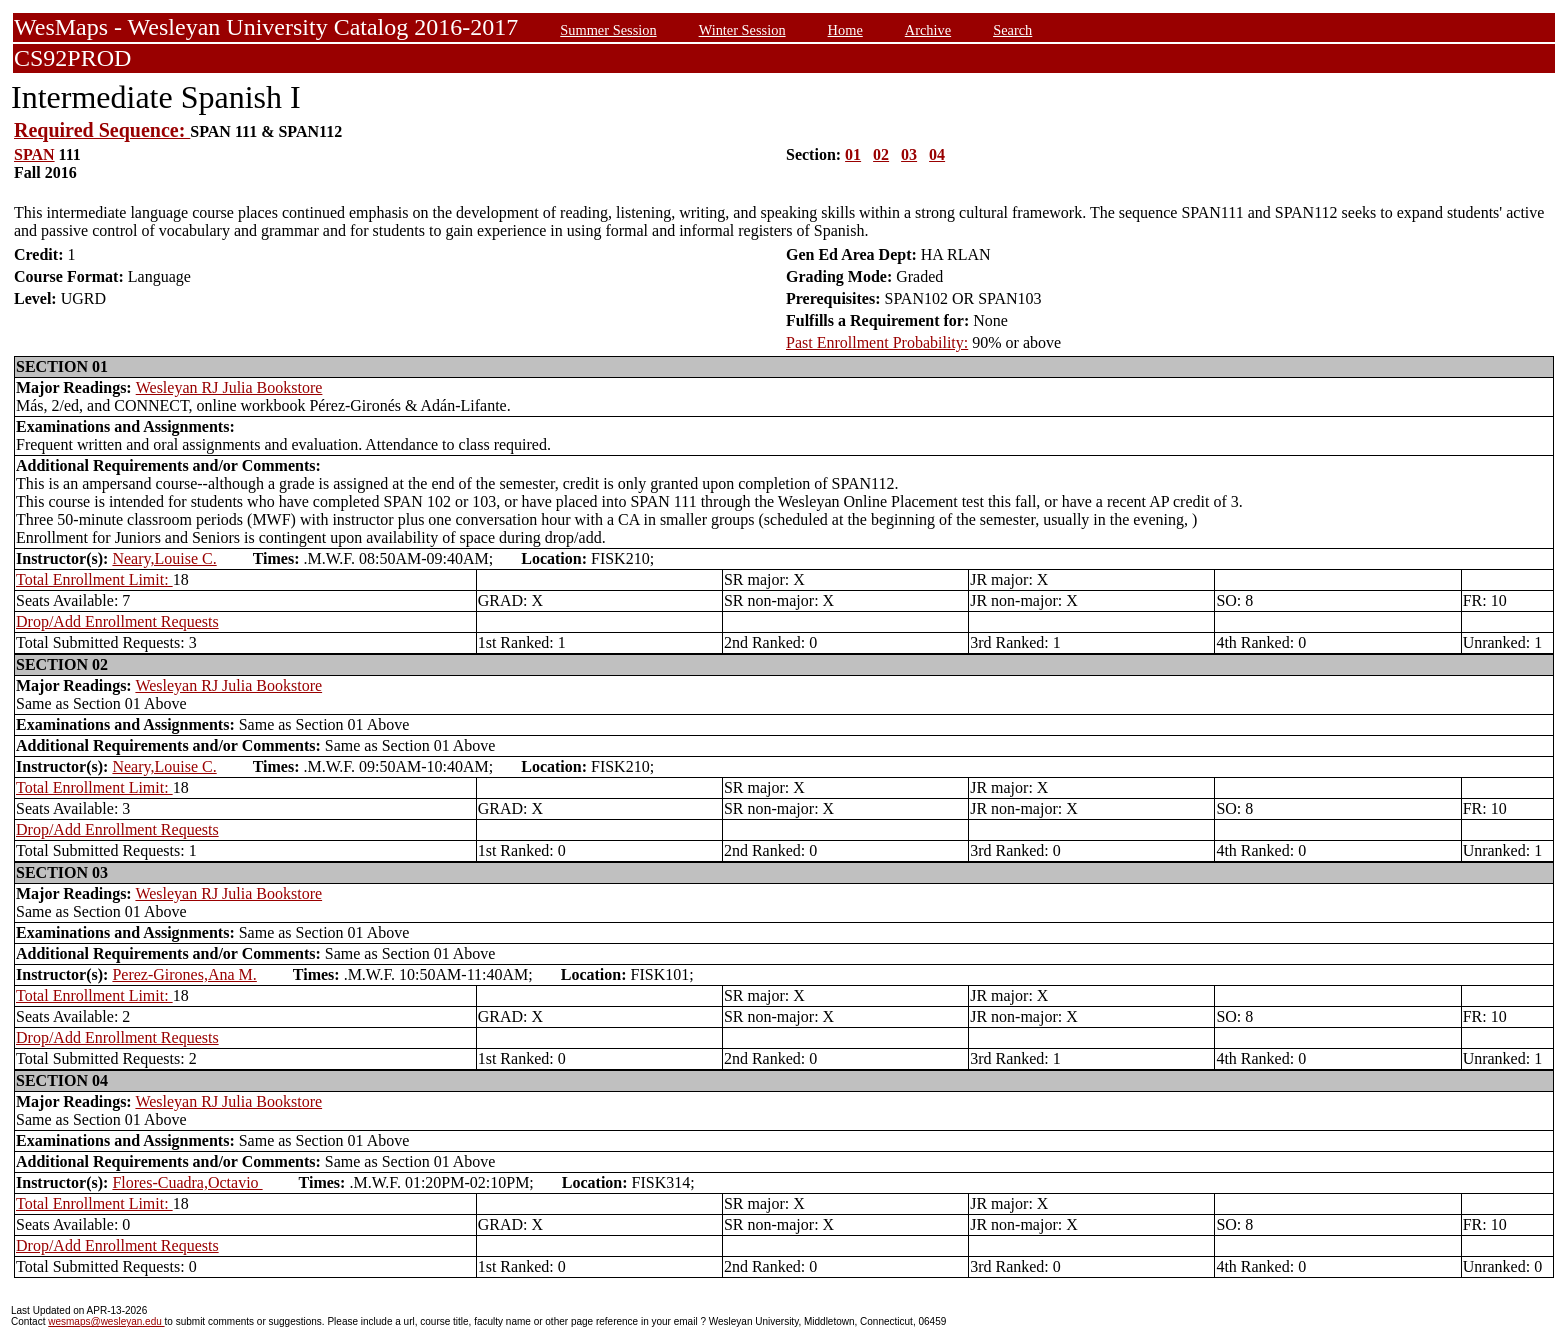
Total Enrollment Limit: (94, 579)
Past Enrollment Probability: (877, 342)
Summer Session (608, 30)
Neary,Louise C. (164, 558)
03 (909, 154)
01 (853, 154)
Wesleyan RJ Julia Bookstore (229, 387)
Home (845, 30)
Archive (928, 30)
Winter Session (742, 30)
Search (1012, 30)
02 (881, 154)
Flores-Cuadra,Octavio (187, 1182)
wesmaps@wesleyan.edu (106, 1321)
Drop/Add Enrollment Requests (117, 621)
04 (937, 154)
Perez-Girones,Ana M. (184, 974)
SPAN (34, 154)
